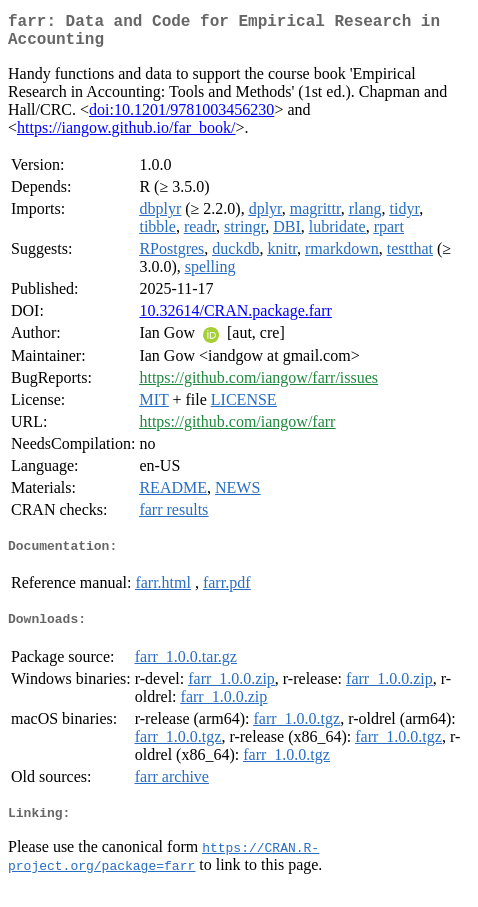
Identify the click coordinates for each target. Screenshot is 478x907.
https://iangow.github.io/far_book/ (126, 135)
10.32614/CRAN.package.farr (235, 318)
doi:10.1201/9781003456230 (181, 117)
